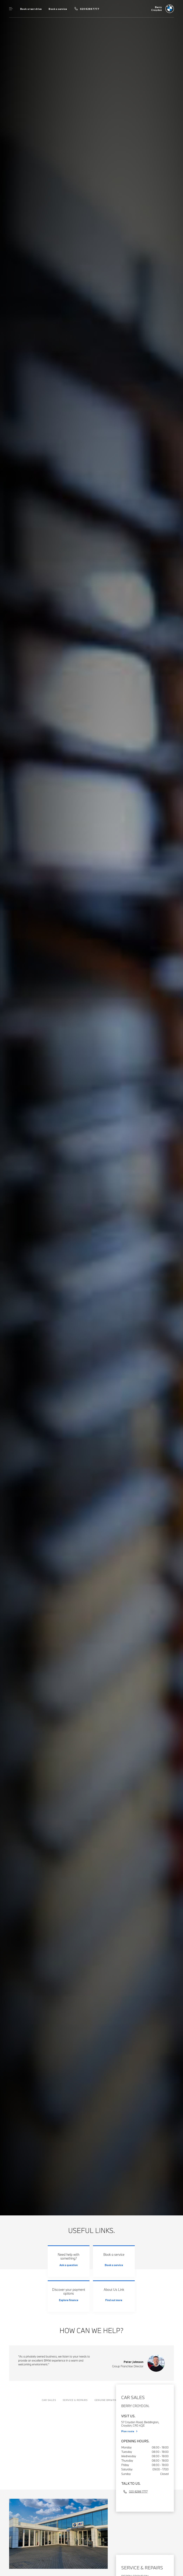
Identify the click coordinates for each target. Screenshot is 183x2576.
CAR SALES (49, 2400)
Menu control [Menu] (11, 9)
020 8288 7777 (138, 2491)
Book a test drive (31, 9)
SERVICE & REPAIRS (75, 2400)
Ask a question (68, 2265)
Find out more (113, 2300)
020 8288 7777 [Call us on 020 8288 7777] (89, 9)
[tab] (49, 2400)
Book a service (58, 9)
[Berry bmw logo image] (162, 9)
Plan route (127, 2431)
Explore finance (68, 2300)
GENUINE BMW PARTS (108, 2400)
